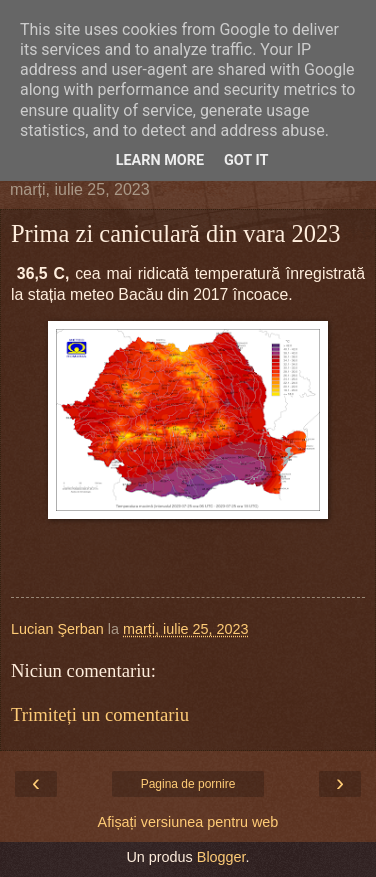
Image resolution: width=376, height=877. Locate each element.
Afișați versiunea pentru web (188, 822)
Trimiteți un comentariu (100, 714)
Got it (246, 160)
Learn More (160, 160)
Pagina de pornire (188, 784)
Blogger (221, 857)
